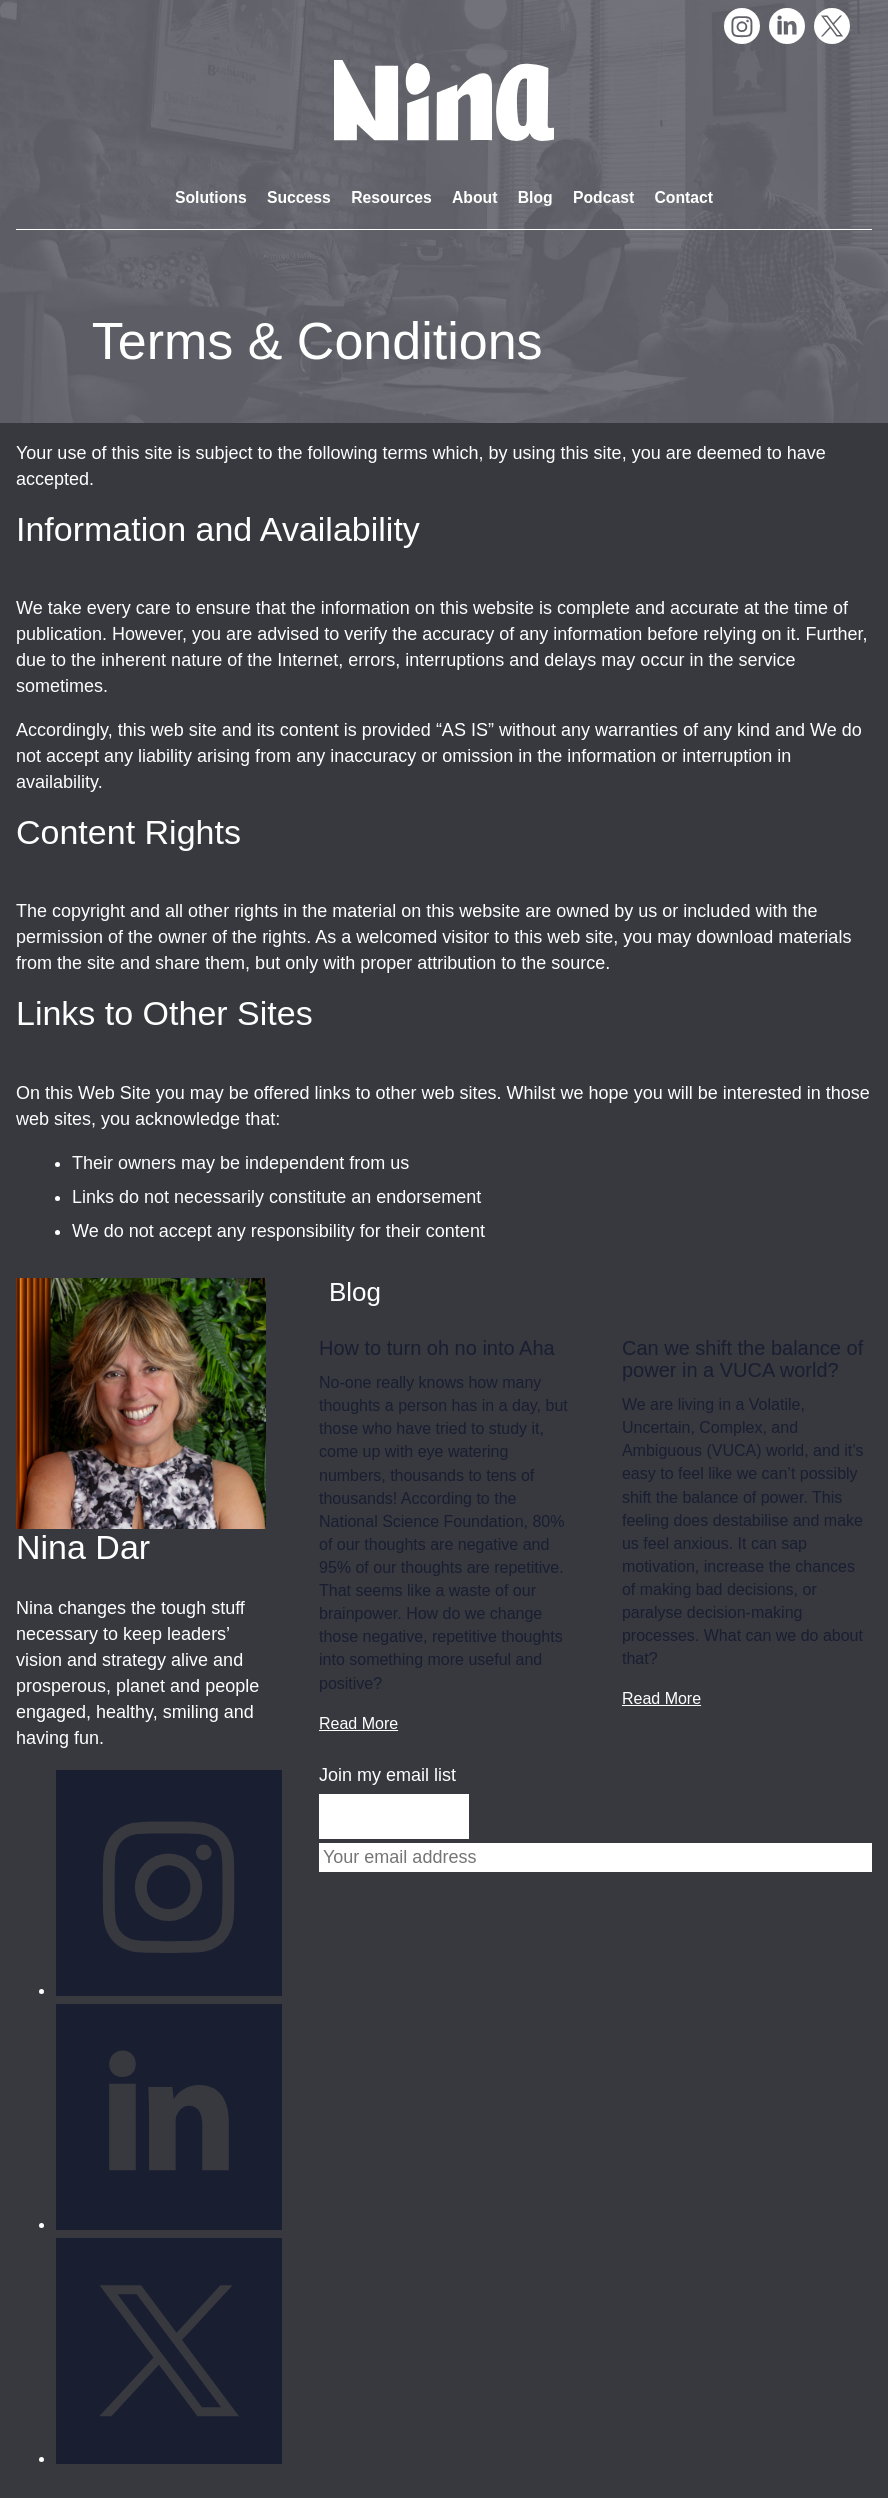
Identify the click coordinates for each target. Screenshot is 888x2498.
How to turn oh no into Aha (437, 1348)
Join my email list (387, 1775)
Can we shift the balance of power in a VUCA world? (742, 1359)
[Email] (595, 1857)
